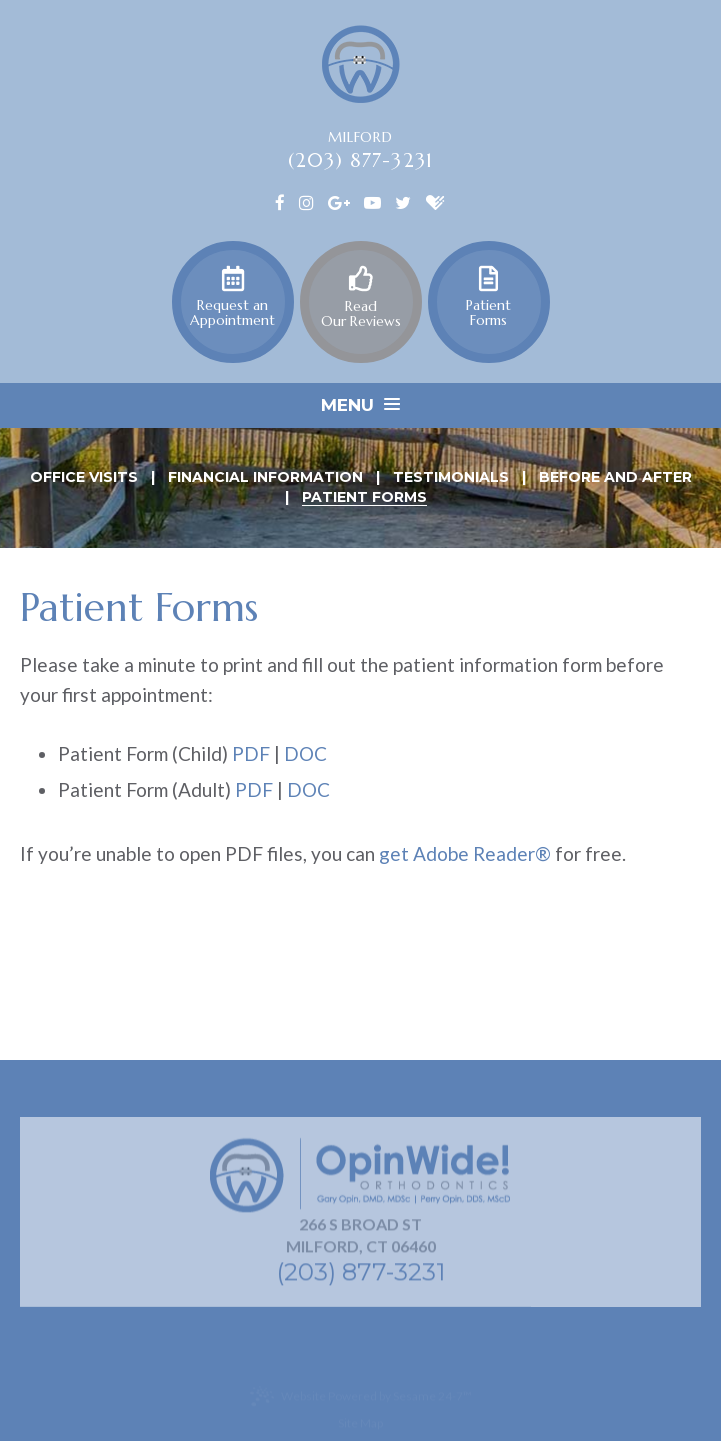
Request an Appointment (233, 297)
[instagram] (306, 201)
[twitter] (403, 201)
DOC (305, 753)
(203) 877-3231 (360, 160)
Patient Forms (489, 297)
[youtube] (372, 201)
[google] (339, 201)
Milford (360, 137)
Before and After (615, 478)
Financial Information (265, 478)
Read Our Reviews (361, 297)
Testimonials (451, 478)
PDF (251, 753)
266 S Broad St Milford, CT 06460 (361, 1239)
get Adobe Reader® (465, 853)
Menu (360, 405)
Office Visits (84, 478)
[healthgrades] (435, 201)
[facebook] (280, 201)
